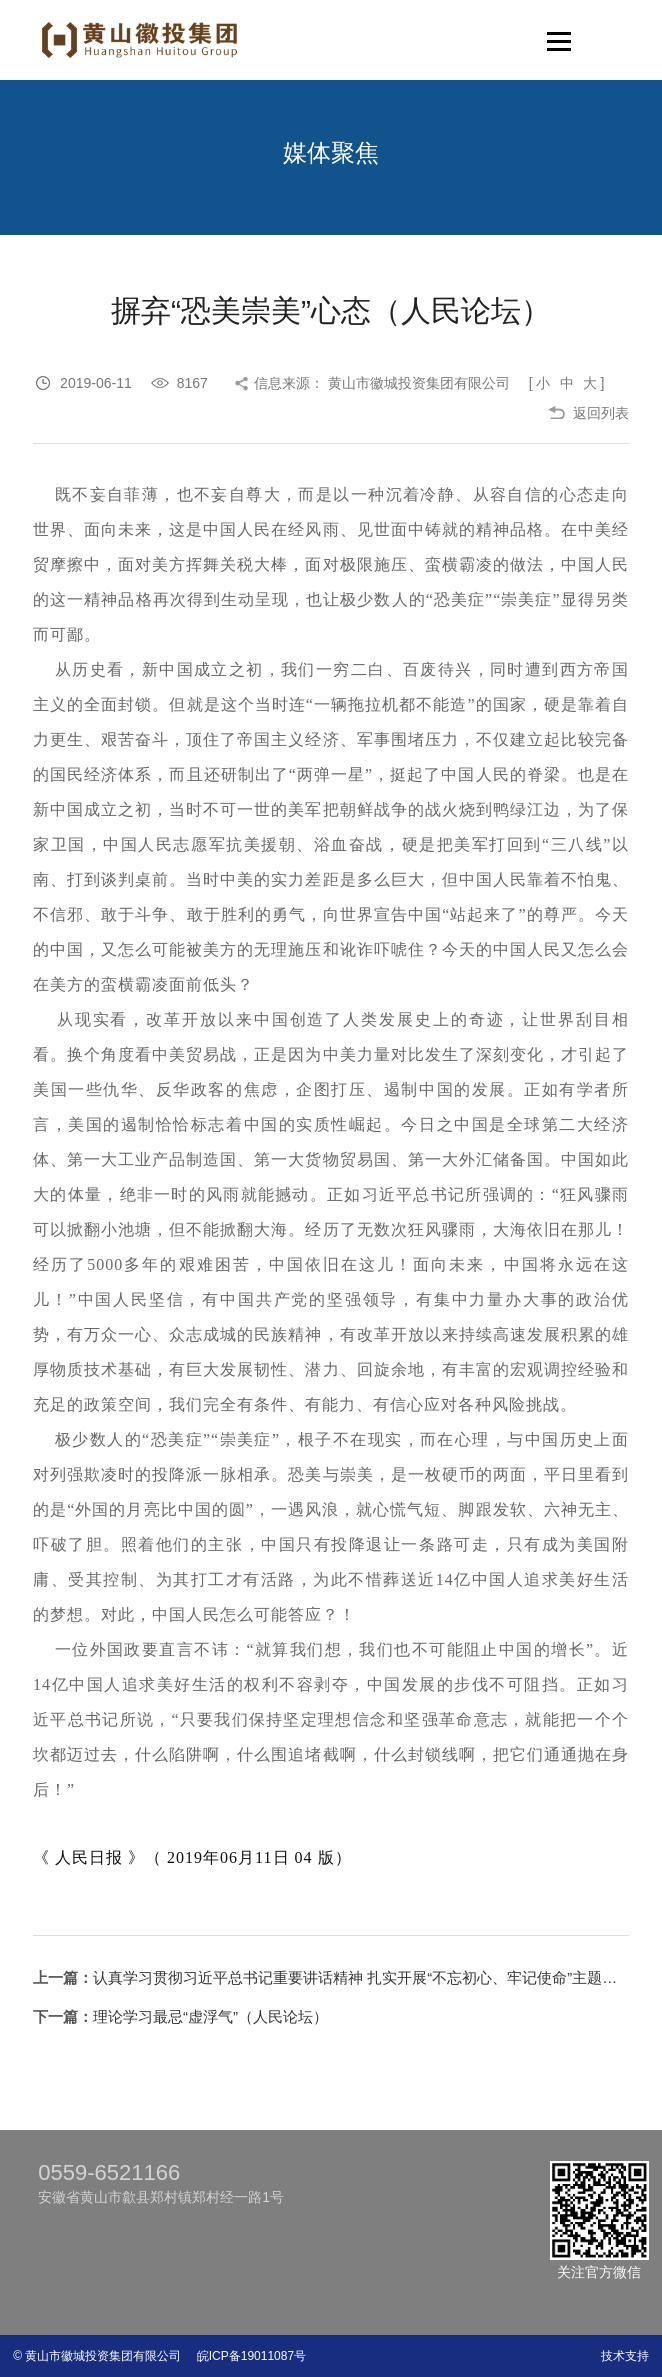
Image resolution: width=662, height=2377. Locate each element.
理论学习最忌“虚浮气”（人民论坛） (210, 2016)
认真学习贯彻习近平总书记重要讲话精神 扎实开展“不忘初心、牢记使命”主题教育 (362, 1977)
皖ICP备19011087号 (245, 2356)
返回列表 (601, 413)
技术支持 (625, 2356)
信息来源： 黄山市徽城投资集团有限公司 (382, 383)
